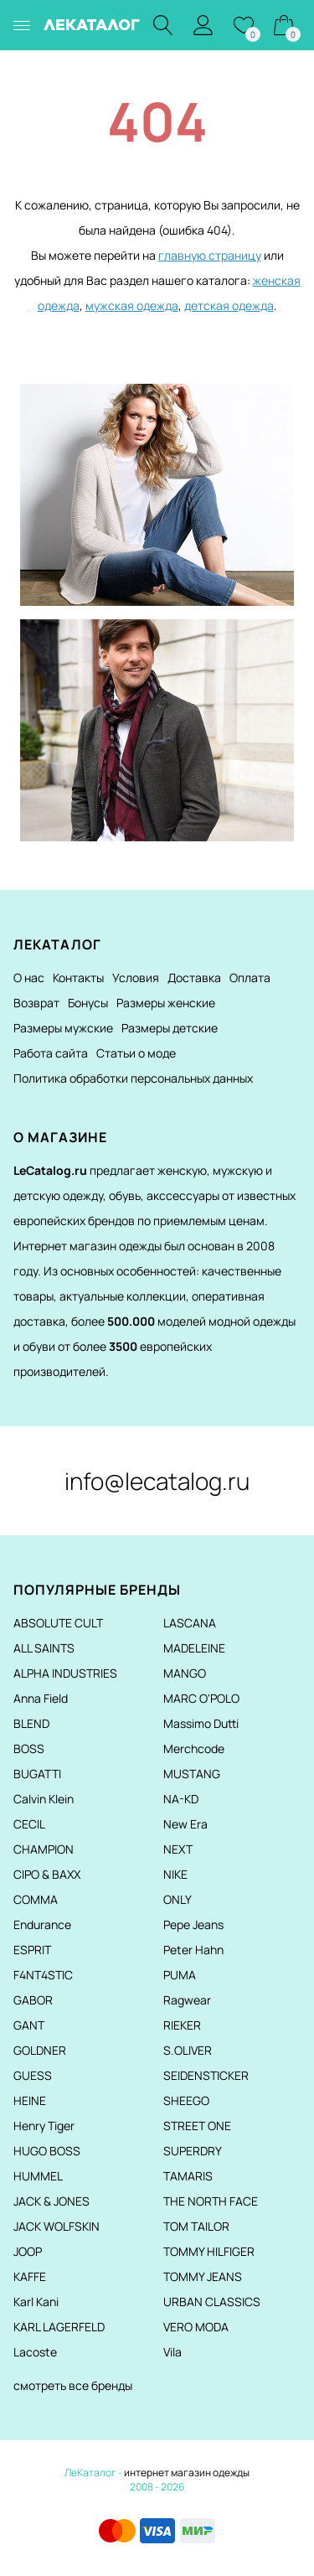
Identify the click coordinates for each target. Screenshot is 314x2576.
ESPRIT (32, 1950)
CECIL (29, 1824)
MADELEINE (194, 1648)
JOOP (27, 2251)
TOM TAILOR (196, 2226)
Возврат (36, 1003)
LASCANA (189, 1623)
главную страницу (209, 255)
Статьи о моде (136, 1053)
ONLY (177, 1899)
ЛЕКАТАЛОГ (92, 25)
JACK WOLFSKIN (56, 2226)
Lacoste (35, 2352)
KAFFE (29, 2276)
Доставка (194, 977)
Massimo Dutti (201, 1723)
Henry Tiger (44, 2126)
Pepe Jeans (193, 1924)
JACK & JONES (51, 2201)
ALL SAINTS (44, 1648)
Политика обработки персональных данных (133, 1078)
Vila (172, 2352)
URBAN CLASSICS (211, 2302)
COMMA (35, 1899)
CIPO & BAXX (46, 1874)
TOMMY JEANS (202, 2276)
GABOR (33, 2000)
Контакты (78, 977)
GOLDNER (39, 2050)
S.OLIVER (187, 2050)
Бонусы (88, 1003)
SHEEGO (186, 2100)
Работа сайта (50, 1053)
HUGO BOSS (46, 2151)
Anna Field (40, 1698)
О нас (28, 977)
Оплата (249, 977)
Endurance (42, 1924)
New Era (185, 1824)
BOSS (28, 1748)
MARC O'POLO (201, 1698)
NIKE (175, 1874)
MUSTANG (191, 1774)
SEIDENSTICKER (206, 2075)
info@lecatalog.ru (157, 1481)
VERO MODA (196, 2327)
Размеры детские (169, 1028)
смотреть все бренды (72, 2385)
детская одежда (229, 305)
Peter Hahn (193, 1950)
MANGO (184, 1673)
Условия (135, 977)
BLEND (31, 1723)
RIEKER (182, 2025)
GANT (28, 2025)
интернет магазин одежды (187, 2472)
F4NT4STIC (43, 1975)
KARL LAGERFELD (59, 2327)
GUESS (32, 2075)
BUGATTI (37, 1774)
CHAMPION (43, 1849)
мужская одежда (131, 305)
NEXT (178, 1849)
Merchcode (193, 1748)
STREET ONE (197, 2126)
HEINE (29, 2100)
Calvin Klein (43, 1799)
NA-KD (180, 1799)
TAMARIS (188, 2176)
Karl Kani (36, 2302)
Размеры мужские (63, 1028)
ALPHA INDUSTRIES (65, 1673)
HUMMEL (38, 2176)
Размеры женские (165, 1003)
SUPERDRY (192, 2151)
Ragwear (187, 2000)
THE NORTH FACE (210, 2201)
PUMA (179, 1975)
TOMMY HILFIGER (209, 2251)
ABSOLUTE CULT (58, 1623)
